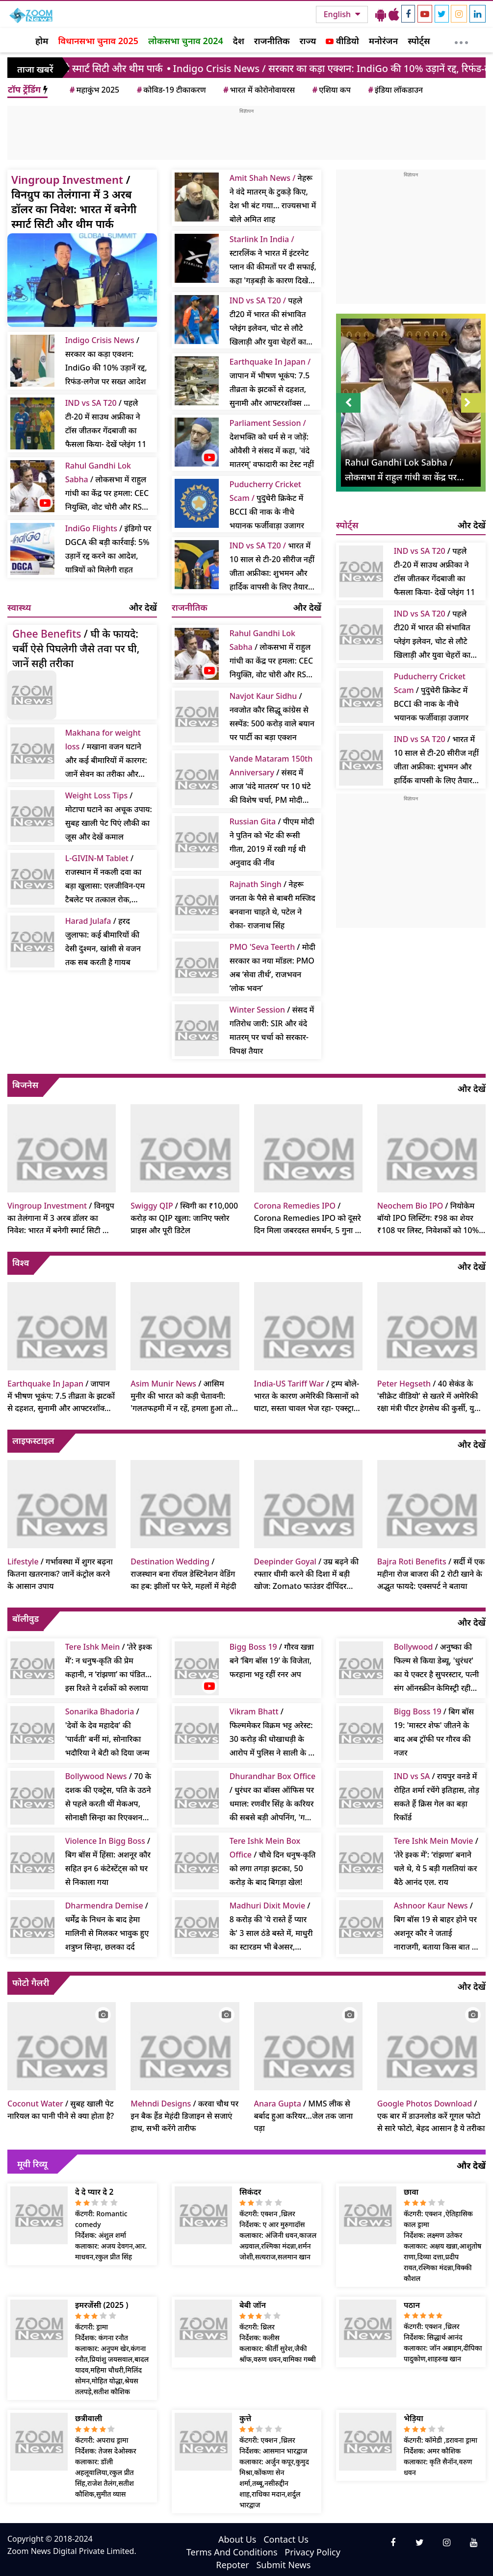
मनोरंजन (383, 41)
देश (238, 41)
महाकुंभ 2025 (93, 89)
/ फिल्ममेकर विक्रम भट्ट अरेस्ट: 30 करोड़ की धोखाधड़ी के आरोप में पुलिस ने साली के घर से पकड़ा (273, 1732)
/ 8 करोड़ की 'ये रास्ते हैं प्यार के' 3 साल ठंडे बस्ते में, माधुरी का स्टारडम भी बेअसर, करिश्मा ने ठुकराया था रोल (271, 1927)
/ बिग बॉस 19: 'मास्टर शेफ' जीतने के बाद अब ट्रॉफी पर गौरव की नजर (434, 1732)
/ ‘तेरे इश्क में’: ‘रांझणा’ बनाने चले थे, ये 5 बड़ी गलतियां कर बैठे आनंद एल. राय (436, 1861)
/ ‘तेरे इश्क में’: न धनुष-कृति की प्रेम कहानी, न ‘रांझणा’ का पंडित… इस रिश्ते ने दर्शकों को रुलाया (108, 1667)
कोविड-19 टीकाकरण (170, 89)
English (338, 14)
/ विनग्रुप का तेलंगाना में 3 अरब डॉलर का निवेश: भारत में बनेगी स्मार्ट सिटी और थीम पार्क (73, 201)
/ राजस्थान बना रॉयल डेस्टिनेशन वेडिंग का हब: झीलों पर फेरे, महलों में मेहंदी (183, 1573)
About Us (237, 2539)
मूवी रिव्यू (32, 2164)
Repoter (232, 2565)
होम (41, 41)
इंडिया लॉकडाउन (394, 89)
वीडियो (342, 41)
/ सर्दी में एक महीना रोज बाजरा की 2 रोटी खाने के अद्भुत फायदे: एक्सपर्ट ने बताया (431, 1573)
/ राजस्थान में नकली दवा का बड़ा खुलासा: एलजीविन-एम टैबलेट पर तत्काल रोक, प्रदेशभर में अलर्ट (105, 879)
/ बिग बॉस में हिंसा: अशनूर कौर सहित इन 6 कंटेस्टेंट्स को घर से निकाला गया (108, 1861)
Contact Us (286, 2539)
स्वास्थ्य (19, 607)
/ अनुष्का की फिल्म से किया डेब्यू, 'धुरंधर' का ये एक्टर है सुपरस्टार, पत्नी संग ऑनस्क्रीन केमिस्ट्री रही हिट (436, 1668)
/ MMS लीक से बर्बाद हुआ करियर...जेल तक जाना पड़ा (303, 2115)
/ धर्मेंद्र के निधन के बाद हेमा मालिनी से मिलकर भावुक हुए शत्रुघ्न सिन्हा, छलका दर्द (107, 1926)
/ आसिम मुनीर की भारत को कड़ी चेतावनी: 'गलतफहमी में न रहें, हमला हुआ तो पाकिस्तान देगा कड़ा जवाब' (181, 1396)
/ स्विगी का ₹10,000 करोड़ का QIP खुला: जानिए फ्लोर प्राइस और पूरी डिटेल (184, 1218)
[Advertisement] (247, 137)
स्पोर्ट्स (419, 41)
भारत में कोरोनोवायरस (258, 89)
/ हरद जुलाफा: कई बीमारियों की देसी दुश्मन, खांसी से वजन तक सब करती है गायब (103, 941)
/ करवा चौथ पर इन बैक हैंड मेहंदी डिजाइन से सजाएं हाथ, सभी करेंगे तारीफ (184, 2115)
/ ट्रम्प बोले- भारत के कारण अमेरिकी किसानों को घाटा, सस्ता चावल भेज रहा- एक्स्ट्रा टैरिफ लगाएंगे (307, 1396)
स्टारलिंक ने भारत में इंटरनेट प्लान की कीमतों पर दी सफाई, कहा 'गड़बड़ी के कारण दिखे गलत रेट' (273, 260)
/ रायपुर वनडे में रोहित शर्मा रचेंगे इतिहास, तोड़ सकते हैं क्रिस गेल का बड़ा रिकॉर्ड (436, 1797)
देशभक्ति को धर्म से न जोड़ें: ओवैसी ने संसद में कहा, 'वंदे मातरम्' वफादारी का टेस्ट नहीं (272, 444)
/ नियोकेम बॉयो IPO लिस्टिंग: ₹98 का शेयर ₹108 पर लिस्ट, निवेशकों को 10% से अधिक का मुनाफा (428, 1218)
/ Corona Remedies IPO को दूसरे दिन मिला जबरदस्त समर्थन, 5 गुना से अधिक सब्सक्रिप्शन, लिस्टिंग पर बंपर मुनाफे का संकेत (307, 1218)
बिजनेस (25, 1084)
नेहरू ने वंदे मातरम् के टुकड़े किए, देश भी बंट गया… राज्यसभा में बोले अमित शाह (273, 198)
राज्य (308, 41)
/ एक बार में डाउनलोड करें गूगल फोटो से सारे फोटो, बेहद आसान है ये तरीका (431, 2115)
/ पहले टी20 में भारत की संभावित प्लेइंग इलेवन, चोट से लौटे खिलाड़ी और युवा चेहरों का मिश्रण (432, 635)
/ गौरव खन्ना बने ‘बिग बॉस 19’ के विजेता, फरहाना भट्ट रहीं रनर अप (272, 1660)
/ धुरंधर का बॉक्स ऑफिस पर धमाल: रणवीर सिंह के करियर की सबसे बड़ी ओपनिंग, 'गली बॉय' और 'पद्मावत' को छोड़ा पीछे (273, 1797)
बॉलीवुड (25, 1618)
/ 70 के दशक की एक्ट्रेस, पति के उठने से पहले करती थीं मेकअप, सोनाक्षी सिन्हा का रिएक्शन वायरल (108, 1797)
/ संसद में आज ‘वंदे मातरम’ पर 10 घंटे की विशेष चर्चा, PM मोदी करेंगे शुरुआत (271, 780)
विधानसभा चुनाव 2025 (98, 41)
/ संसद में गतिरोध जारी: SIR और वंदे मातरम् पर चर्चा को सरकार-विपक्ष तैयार (272, 1030)
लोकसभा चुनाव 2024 (185, 41)
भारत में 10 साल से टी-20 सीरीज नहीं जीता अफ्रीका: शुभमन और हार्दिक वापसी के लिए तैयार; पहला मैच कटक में (272, 567)
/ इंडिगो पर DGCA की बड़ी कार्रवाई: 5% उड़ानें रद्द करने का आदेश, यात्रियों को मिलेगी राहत (108, 549)
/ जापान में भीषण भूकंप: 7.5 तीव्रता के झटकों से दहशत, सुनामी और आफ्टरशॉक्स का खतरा (61, 1396)
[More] (461, 40)
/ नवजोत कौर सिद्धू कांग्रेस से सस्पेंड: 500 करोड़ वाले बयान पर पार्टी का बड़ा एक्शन (272, 717)
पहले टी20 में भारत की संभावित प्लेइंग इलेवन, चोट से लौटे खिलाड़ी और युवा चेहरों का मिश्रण (268, 321)
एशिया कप (331, 89)
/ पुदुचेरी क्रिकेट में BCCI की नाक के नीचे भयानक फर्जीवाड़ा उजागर (431, 697)
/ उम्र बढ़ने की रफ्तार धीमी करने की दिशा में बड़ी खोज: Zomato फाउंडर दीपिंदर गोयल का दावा (306, 1574)
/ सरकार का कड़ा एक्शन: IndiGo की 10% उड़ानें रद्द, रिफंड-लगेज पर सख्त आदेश (106, 361)
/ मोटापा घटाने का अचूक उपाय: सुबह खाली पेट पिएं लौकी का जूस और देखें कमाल (108, 816)
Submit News (283, 2565)
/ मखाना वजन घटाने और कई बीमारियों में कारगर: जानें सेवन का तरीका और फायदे (106, 754)
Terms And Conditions (232, 2552)
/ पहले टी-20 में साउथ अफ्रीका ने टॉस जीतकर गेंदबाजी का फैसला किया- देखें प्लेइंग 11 (106, 423)
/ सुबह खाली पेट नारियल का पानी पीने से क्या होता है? (60, 2109)
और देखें (143, 607)
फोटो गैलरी (30, 1982)
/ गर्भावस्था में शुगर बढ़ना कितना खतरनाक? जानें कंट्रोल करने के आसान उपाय (60, 1573)
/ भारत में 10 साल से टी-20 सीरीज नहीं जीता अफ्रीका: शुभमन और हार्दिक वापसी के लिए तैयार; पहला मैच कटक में (436, 760)
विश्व (20, 1262)
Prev (348, 403)
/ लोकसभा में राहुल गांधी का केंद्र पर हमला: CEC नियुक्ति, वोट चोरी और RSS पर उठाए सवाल (107, 487)
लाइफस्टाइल (33, 1440)
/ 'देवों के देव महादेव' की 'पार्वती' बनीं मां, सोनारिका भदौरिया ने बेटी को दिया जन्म (107, 1732)
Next (473, 403)
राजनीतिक (272, 41)
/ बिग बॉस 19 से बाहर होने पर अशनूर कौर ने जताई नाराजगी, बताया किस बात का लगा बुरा (437, 1927)
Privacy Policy (312, 2552)
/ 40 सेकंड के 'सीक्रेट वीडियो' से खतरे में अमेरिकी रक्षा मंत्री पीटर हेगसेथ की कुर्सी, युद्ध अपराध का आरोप (429, 1396)
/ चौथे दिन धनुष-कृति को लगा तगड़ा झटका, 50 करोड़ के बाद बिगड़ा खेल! (273, 1861)
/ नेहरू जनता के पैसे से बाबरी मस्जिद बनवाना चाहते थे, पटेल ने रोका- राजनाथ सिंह (272, 905)
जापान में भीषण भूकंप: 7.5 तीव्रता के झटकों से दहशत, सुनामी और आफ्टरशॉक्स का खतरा (271, 383)
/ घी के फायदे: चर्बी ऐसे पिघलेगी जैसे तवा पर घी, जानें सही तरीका (75, 648)
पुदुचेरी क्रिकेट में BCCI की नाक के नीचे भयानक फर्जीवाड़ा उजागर (267, 505)
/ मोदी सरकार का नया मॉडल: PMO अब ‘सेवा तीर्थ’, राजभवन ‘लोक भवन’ (272, 967)
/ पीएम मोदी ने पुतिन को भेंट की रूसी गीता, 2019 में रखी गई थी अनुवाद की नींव (272, 842)
